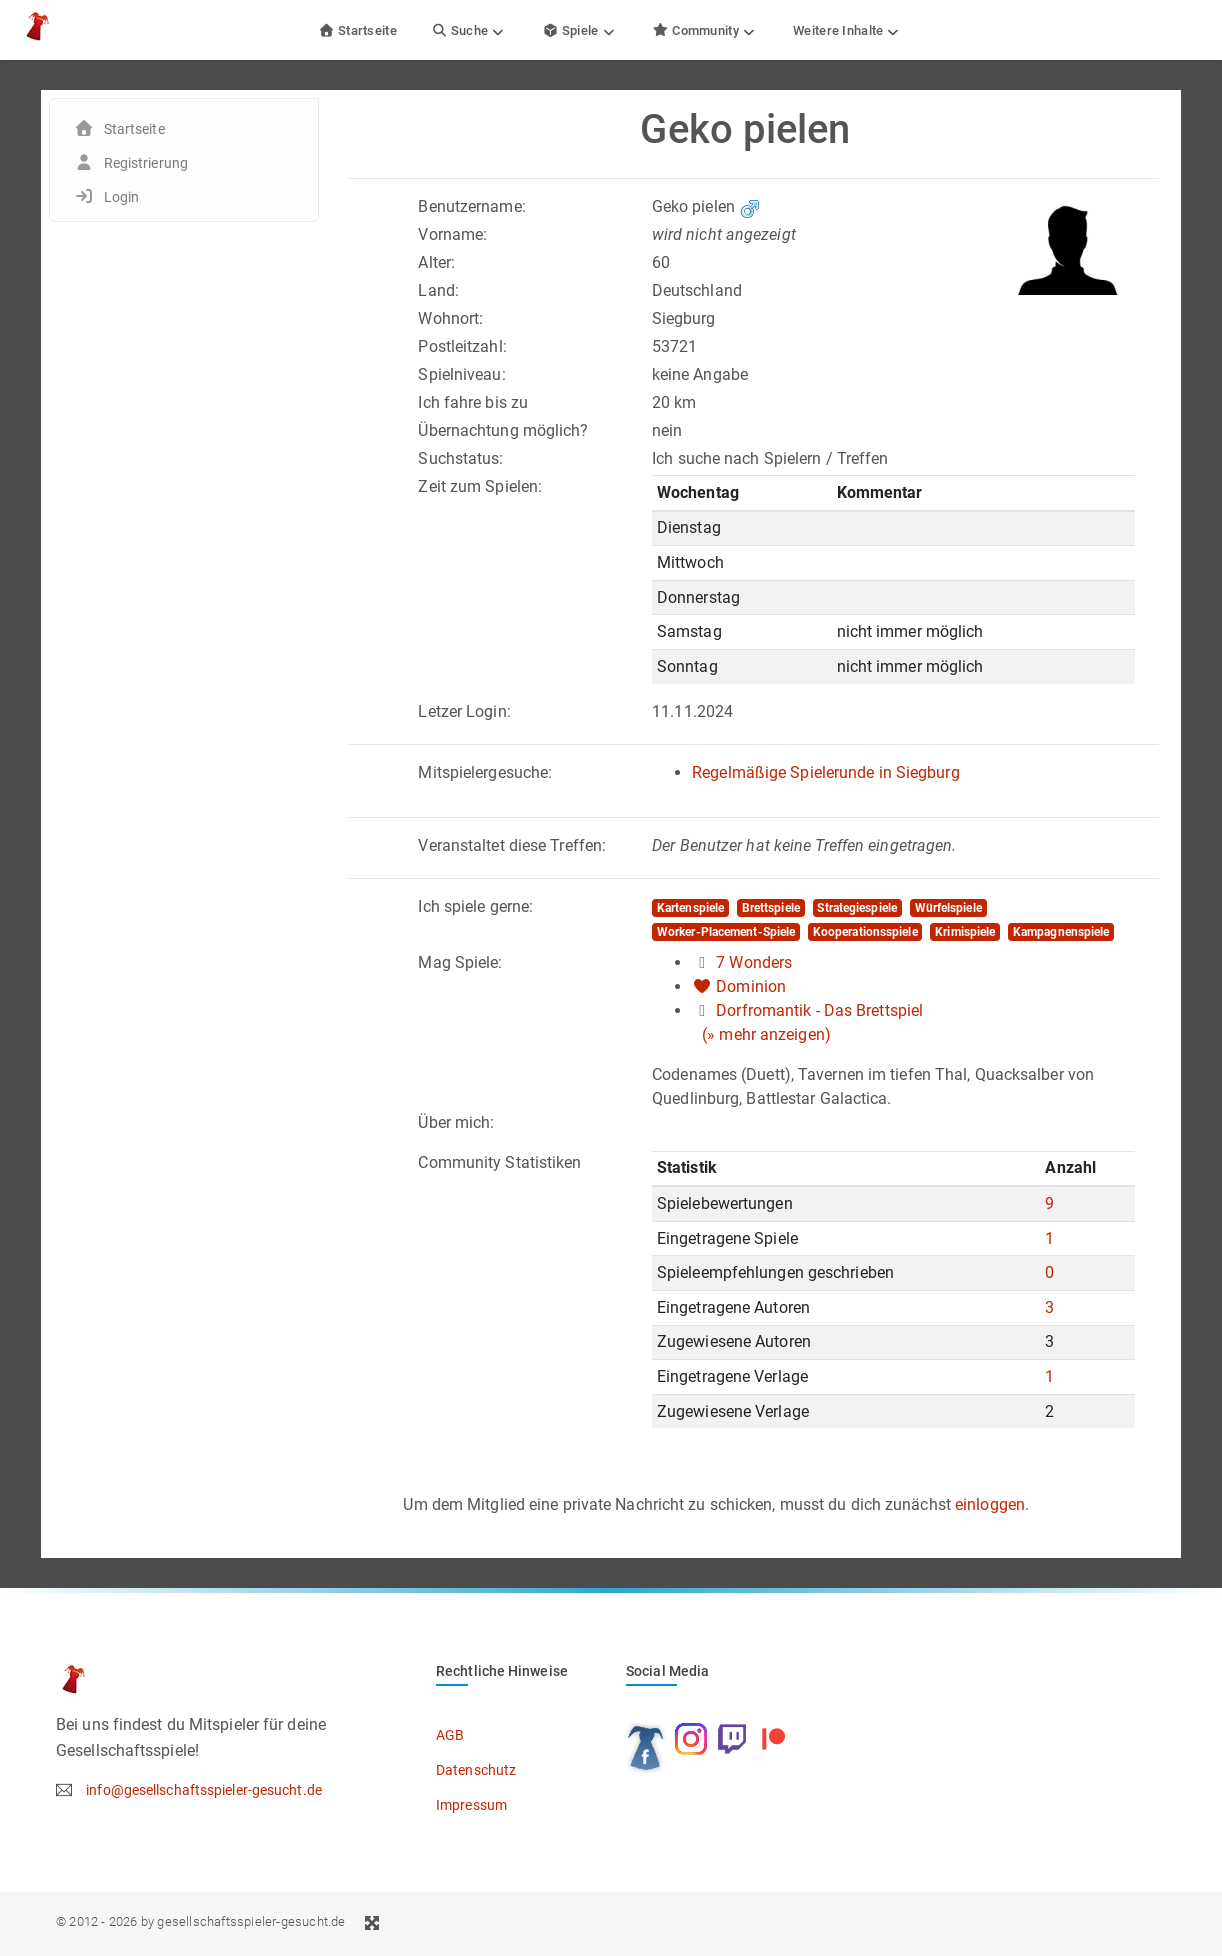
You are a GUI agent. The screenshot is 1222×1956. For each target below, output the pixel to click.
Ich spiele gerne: (475, 906)
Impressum (471, 1805)
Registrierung (146, 163)
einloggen (990, 1504)
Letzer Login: (464, 711)
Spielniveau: (461, 374)
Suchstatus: (460, 458)
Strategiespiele (857, 908)
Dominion (751, 986)
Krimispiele (965, 932)
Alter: (436, 262)
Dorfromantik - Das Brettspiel (819, 1010)
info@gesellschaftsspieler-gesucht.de (204, 1790)
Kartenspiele (690, 908)
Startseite (357, 30)
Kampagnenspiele (1061, 932)
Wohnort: (450, 318)
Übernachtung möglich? (503, 430)
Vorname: (452, 234)
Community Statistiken (499, 1162)
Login (122, 197)
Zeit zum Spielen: (480, 486)
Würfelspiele (948, 908)
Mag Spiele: (460, 962)
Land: (438, 290)
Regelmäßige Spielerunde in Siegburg (826, 772)
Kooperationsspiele (865, 932)
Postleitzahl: (462, 346)
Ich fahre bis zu (473, 402)
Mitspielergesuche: (485, 772)
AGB (450, 1735)
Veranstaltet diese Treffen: (512, 845)
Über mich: (456, 1122)
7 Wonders (754, 962)
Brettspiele (771, 908)
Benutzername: (471, 206)
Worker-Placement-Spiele (726, 932)
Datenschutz (476, 1770)
